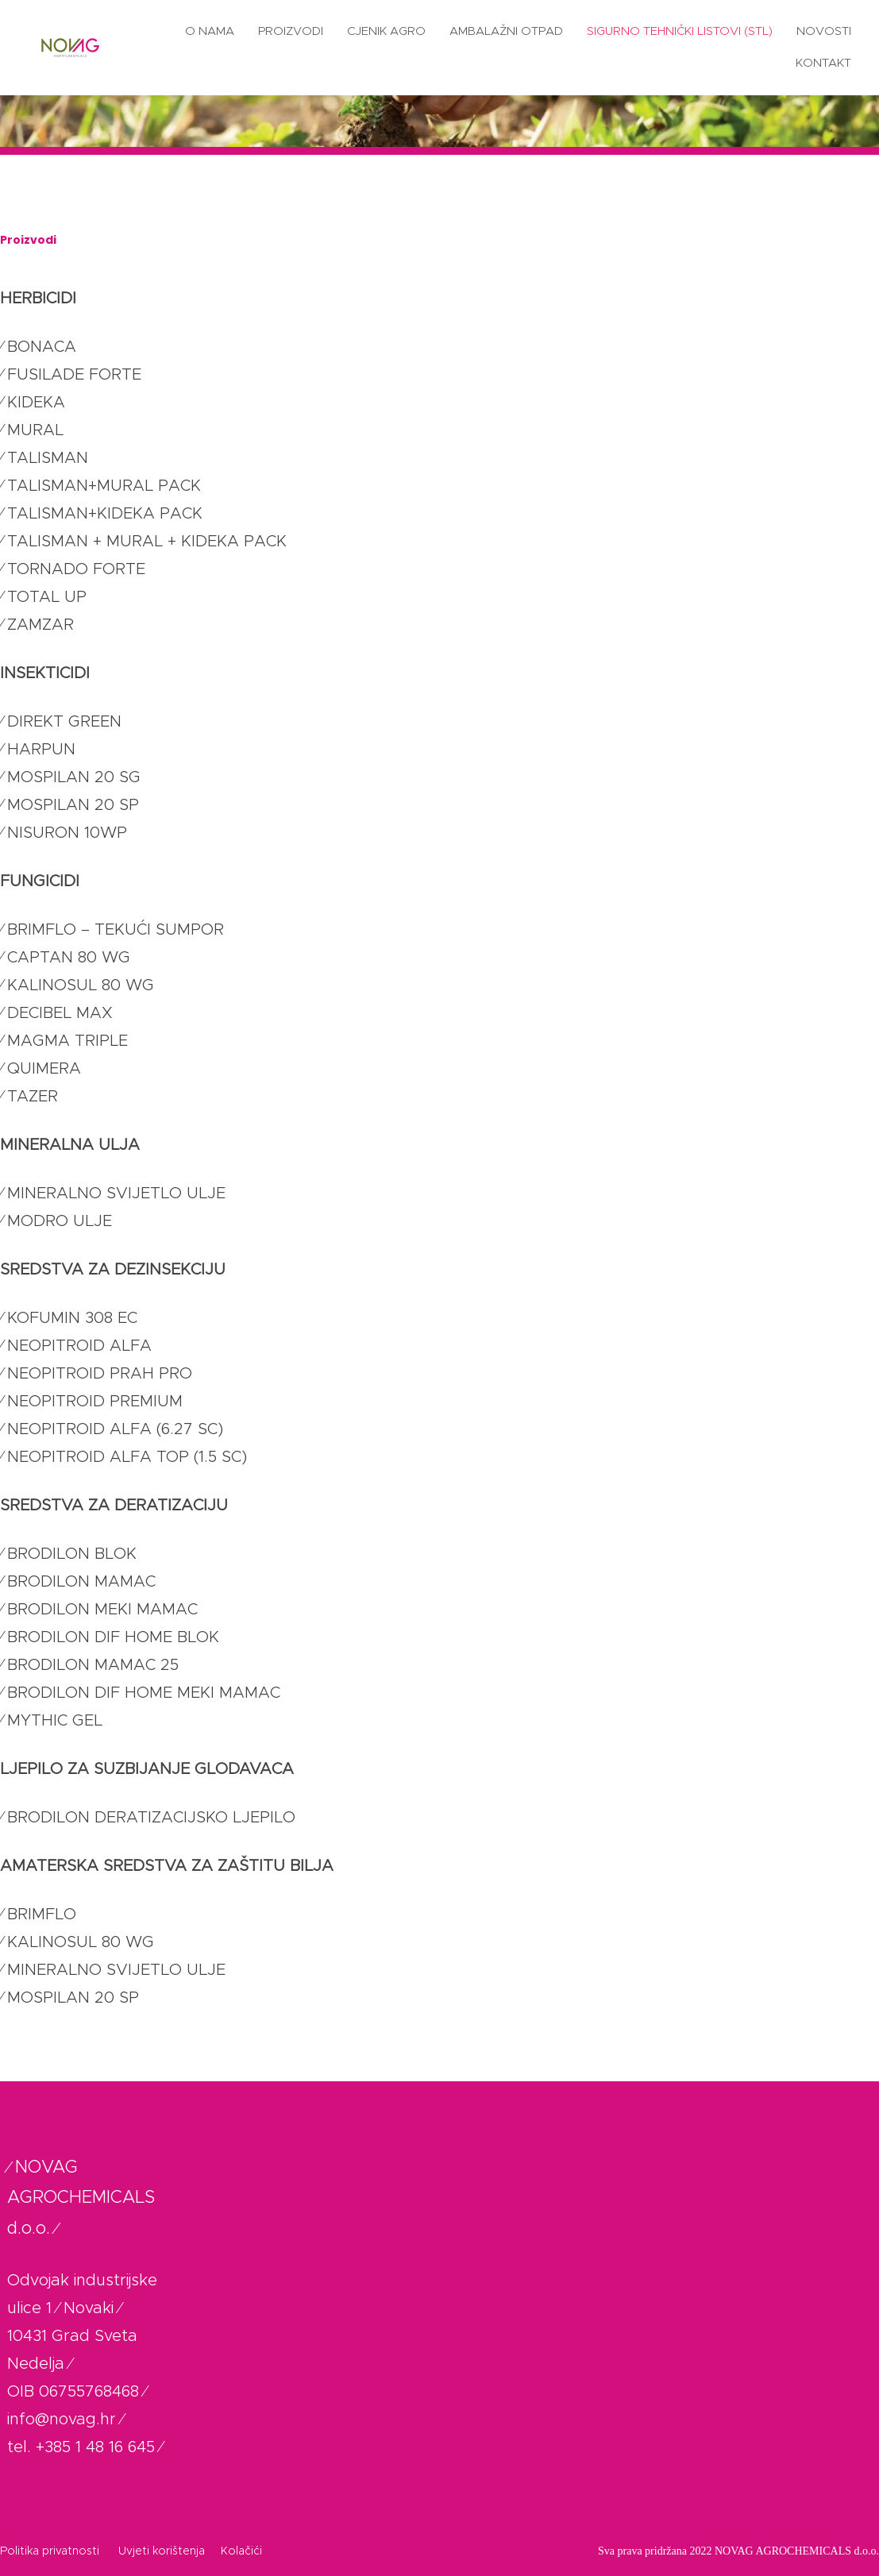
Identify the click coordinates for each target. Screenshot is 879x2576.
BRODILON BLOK (72, 1554)
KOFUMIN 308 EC (72, 1318)
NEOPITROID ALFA (79, 1346)
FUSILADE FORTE (74, 375)
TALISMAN (47, 458)
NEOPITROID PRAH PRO (99, 1374)
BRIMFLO (41, 1914)
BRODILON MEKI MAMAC (102, 1610)
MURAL (35, 430)
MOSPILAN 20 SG (74, 777)
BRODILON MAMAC (81, 1582)
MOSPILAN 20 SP (73, 805)
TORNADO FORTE (76, 569)
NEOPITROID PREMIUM (95, 1401)
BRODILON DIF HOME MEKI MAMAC (143, 1693)
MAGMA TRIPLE (67, 1041)
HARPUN (41, 750)
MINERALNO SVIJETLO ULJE (116, 1193)
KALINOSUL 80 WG (80, 985)
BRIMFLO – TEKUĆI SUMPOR (115, 930)
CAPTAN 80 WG (68, 958)
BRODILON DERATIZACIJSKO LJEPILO (151, 1818)
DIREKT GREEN (64, 722)
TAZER (32, 1097)
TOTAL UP (47, 597)
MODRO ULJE (59, 1221)
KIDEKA (36, 403)
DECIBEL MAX (60, 1013)
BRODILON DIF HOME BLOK (113, 1637)
